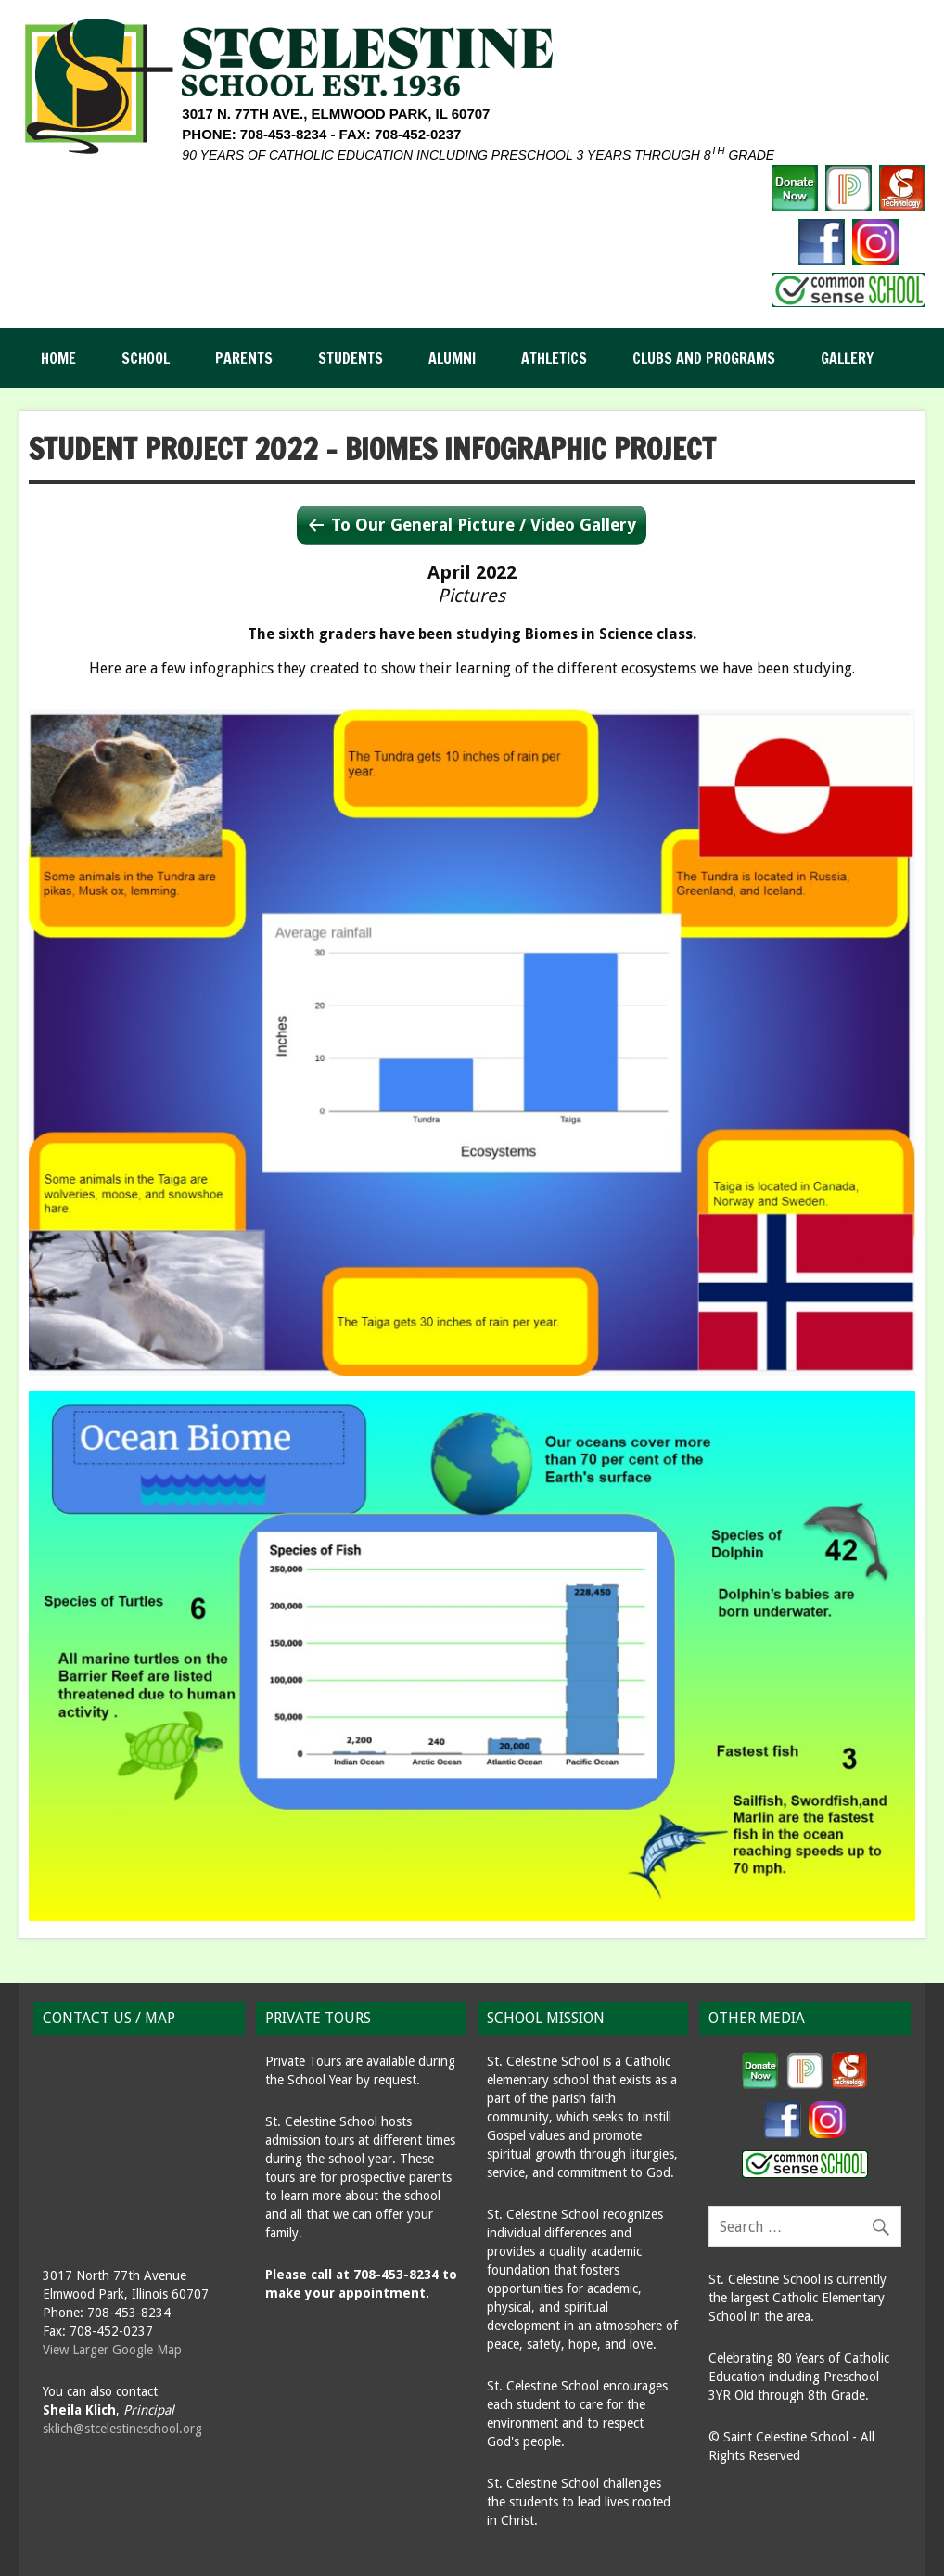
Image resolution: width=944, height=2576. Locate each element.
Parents (244, 358)
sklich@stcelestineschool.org (122, 2428)
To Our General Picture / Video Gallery (483, 524)
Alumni (452, 358)
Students (350, 358)
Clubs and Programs (703, 358)
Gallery (847, 358)
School (145, 358)
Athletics (554, 358)
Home (58, 358)
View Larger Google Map (112, 2349)
